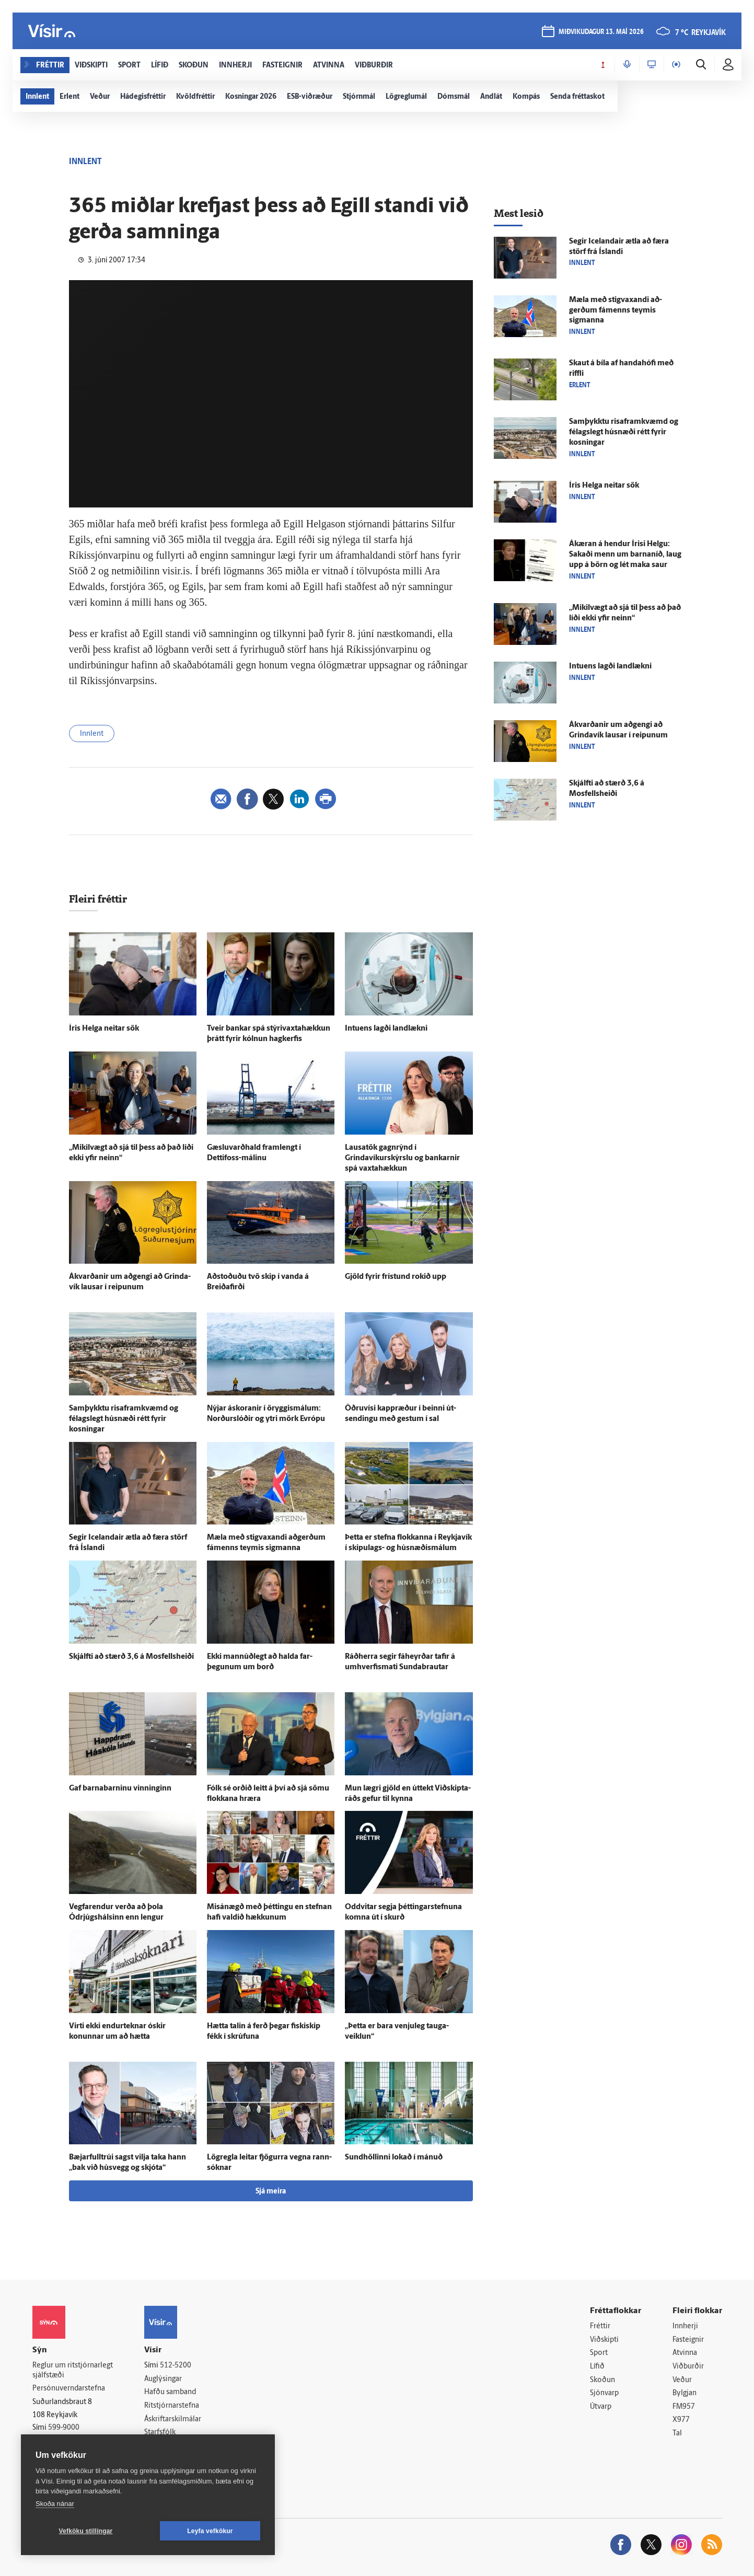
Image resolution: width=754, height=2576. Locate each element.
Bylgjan (684, 2393)
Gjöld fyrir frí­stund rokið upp (395, 1277)
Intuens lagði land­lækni (386, 1029)
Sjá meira (271, 2192)
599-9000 (63, 2428)
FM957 (683, 2407)
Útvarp (600, 2407)
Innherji (685, 2326)
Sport (599, 2353)
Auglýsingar (163, 2379)
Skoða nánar (55, 2504)
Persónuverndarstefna (68, 2389)
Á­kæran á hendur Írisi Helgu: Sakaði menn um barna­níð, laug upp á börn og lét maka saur (625, 554)
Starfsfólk (160, 2432)
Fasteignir (688, 2340)
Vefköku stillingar (86, 2531)
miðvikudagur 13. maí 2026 (601, 32)
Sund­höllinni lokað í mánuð (394, 2158)
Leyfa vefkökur (210, 2531)
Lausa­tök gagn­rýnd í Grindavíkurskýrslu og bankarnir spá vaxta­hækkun (402, 1158)
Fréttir (600, 2326)
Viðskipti (604, 2340)
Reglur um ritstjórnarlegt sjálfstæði (72, 2370)
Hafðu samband (170, 2392)
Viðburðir (688, 2367)
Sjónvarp (604, 2393)
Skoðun (602, 2380)
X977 (681, 2420)
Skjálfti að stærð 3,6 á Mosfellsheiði (131, 1657)
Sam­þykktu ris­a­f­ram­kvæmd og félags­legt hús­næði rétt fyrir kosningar (123, 1419)
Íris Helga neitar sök (104, 1029)
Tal (677, 2434)
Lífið (597, 2367)
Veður (682, 2380)
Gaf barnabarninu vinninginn (120, 1789)
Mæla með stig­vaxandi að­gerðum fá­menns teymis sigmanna (615, 310)
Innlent (91, 734)
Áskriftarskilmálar (172, 2419)
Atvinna (684, 2353)
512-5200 (175, 2366)
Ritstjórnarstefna (171, 2406)
